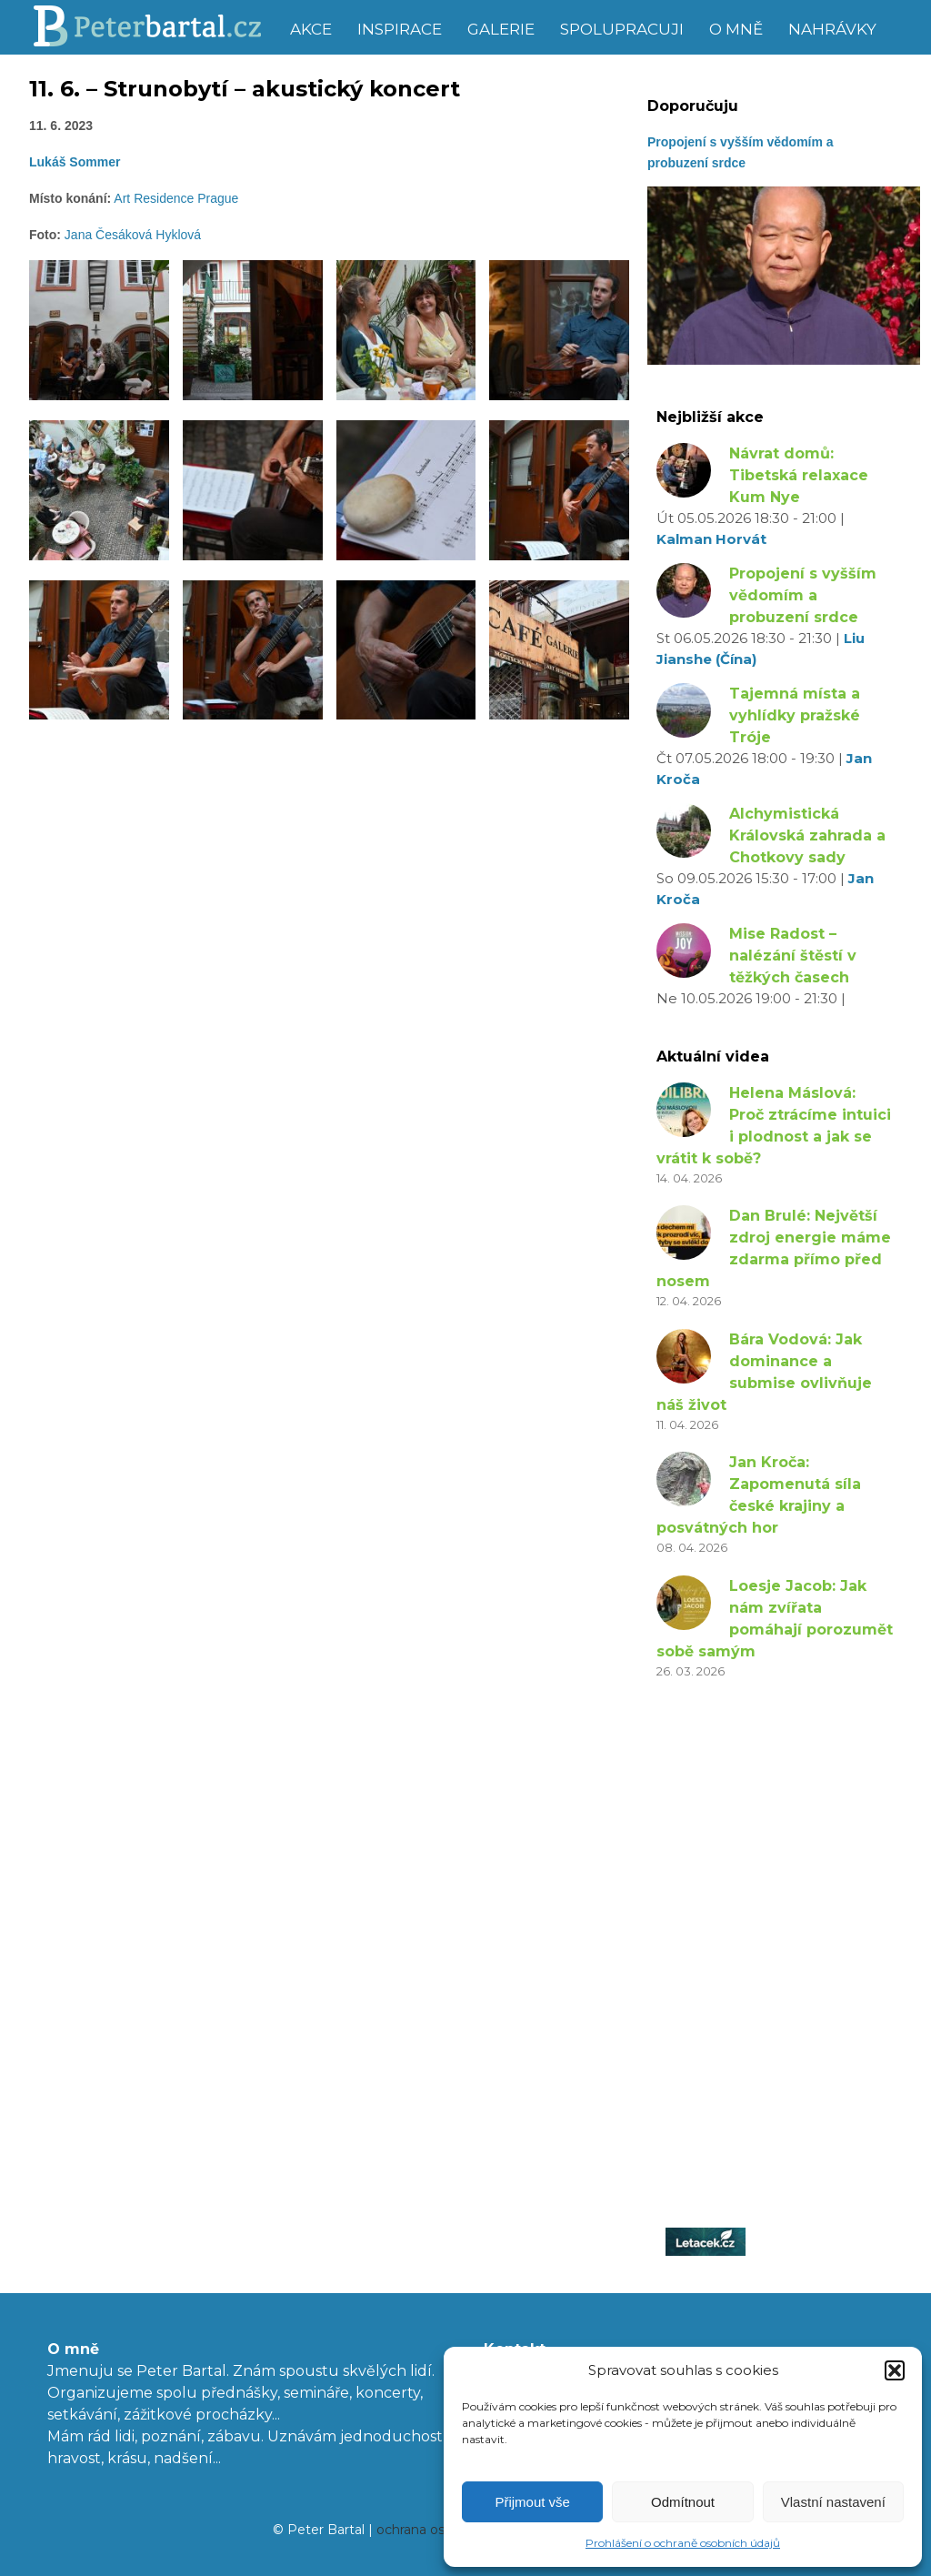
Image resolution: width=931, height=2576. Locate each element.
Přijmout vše (532, 2502)
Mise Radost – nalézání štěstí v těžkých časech (792, 955)
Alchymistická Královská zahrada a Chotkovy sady (807, 835)
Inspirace (399, 29)
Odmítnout (683, 2502)
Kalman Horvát (711, 539)
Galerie (501, 29)
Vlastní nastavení (833, 2502)
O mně (736, 29)
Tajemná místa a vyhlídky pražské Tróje (794, 715)
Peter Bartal (154, 27)
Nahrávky (832, 29)
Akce (311, 29)
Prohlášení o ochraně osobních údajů (683, 2543)
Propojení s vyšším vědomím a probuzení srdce (802, 595)
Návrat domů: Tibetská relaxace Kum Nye (798, 475)
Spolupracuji (622, 29)
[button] (895, 2370)
